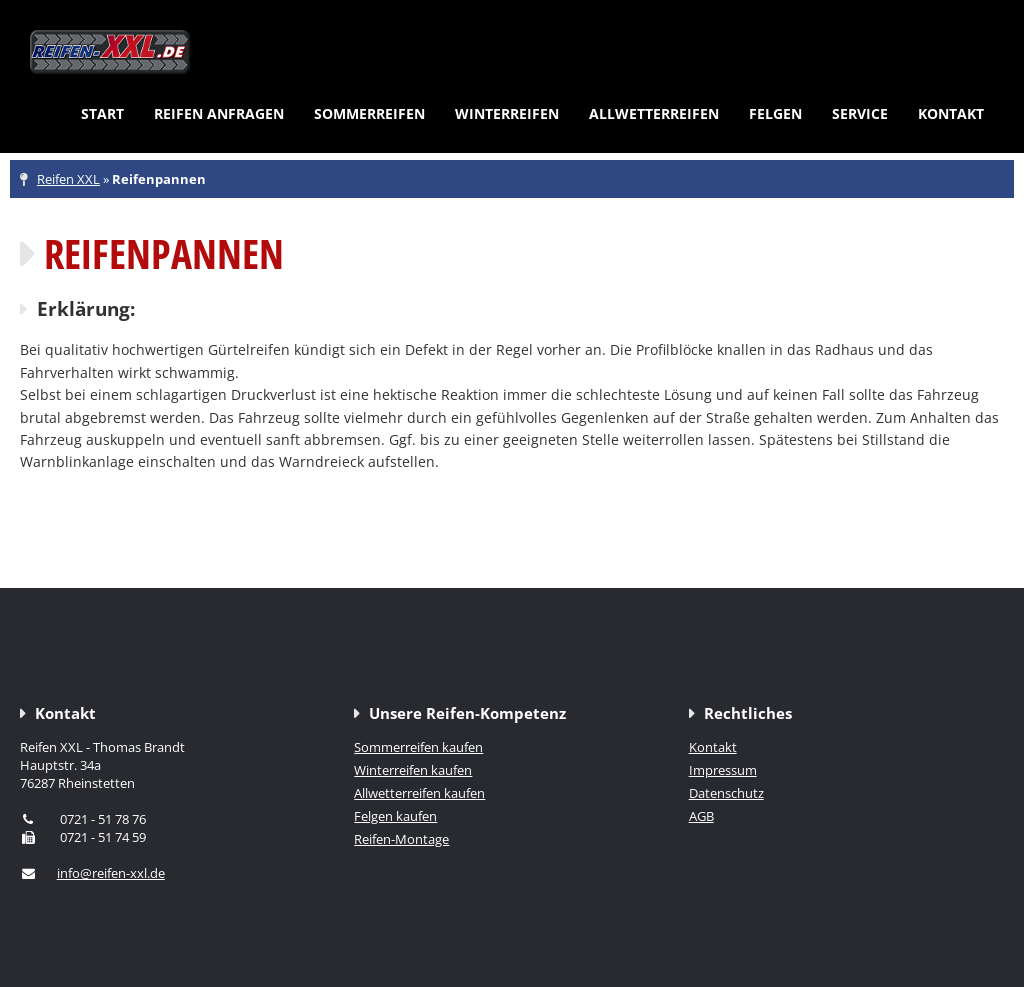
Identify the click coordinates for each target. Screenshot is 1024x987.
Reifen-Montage (401, 839)
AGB (701, 816)
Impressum (723, 770)
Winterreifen (507, 113)
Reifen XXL (68, 179)
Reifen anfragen (219, 113)
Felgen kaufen (395, 816)
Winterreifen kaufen (413, 770)
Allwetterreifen (654, 113)
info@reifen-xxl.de (111, 873)
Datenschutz (726, 793)
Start (102, 113)
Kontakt (951, 113)
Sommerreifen (369, 113)
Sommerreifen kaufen (418, 747)
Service (860, 113)
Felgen (775, 113)
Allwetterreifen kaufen (419, 793)
